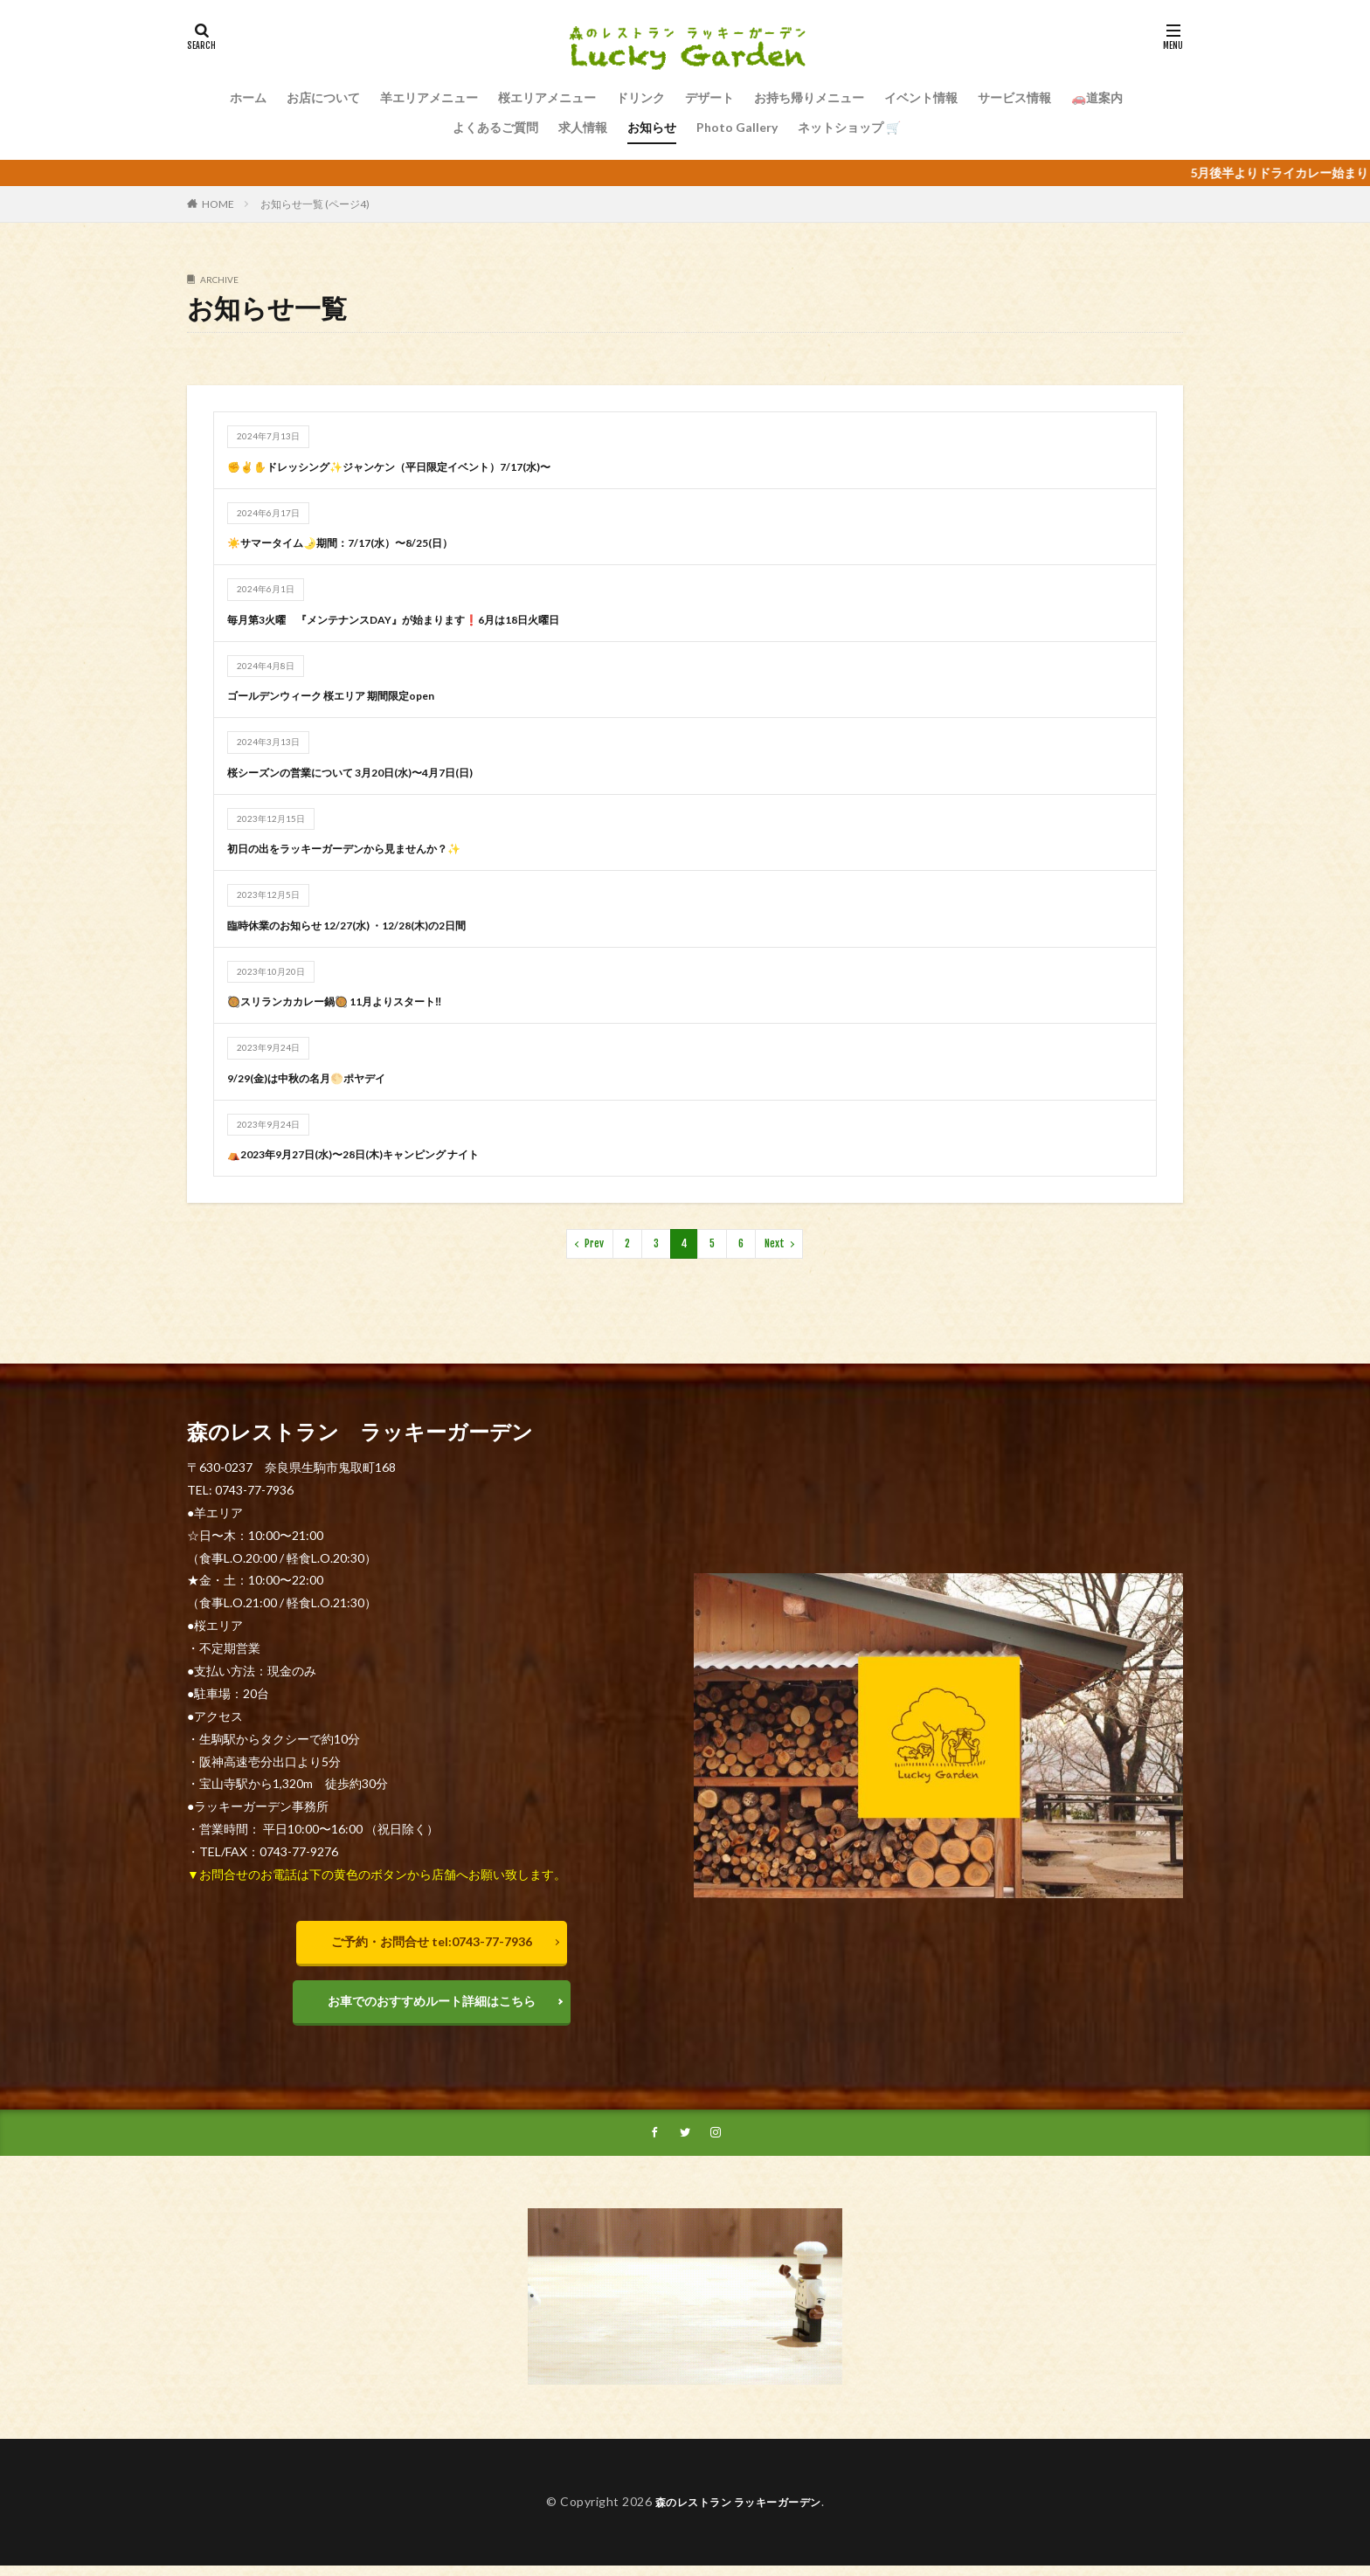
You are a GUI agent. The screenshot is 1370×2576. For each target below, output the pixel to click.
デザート (709, 97)
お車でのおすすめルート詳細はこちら (432, 2005)
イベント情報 (921, 97)
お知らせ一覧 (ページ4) (315, 204)
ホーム (248, 97)
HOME (218, 204)
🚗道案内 (1097, 97)
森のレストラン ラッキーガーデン (737, 2511)
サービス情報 (1014, 97)
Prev (594, 1243)
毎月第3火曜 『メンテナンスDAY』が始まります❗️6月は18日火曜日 (420, 618)
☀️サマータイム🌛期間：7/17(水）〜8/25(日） (357, 542)
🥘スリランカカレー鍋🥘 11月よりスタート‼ (351, 1000)
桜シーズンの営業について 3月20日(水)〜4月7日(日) (371, 771)
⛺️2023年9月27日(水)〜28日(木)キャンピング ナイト (374, 1153)
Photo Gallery (737, 127)
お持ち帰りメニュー (809, 97)
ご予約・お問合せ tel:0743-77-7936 (431, 1941)
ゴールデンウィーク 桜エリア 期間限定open (348, 694)
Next (775, 1243)
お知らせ (651, 127)
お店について (323, 97)
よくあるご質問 (495, 127)
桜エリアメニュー (547, 97)
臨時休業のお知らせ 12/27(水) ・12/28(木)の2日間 (366, 924)
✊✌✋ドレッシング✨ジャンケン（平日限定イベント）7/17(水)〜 (414, 466)
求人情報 (582, 127)
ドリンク (640, 97)
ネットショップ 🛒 (849, 127)
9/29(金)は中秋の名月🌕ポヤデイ (319, 1077)
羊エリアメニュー (429, 97)
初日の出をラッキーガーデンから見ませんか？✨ (363, 847)
